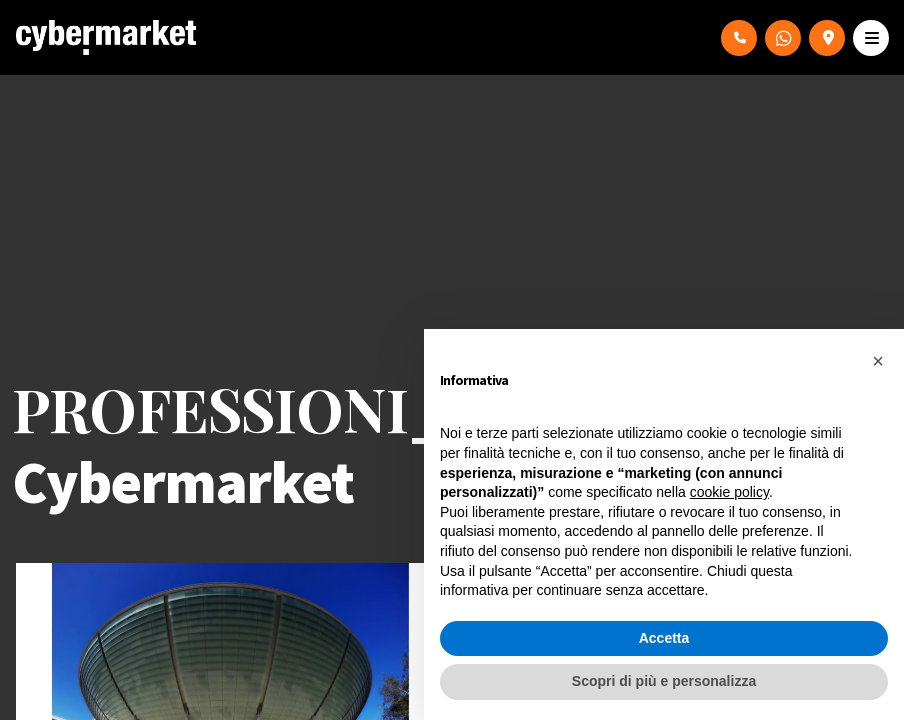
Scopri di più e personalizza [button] (664, 681)
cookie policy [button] (729, 492)
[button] (878, 361)
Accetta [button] (664, 638)
